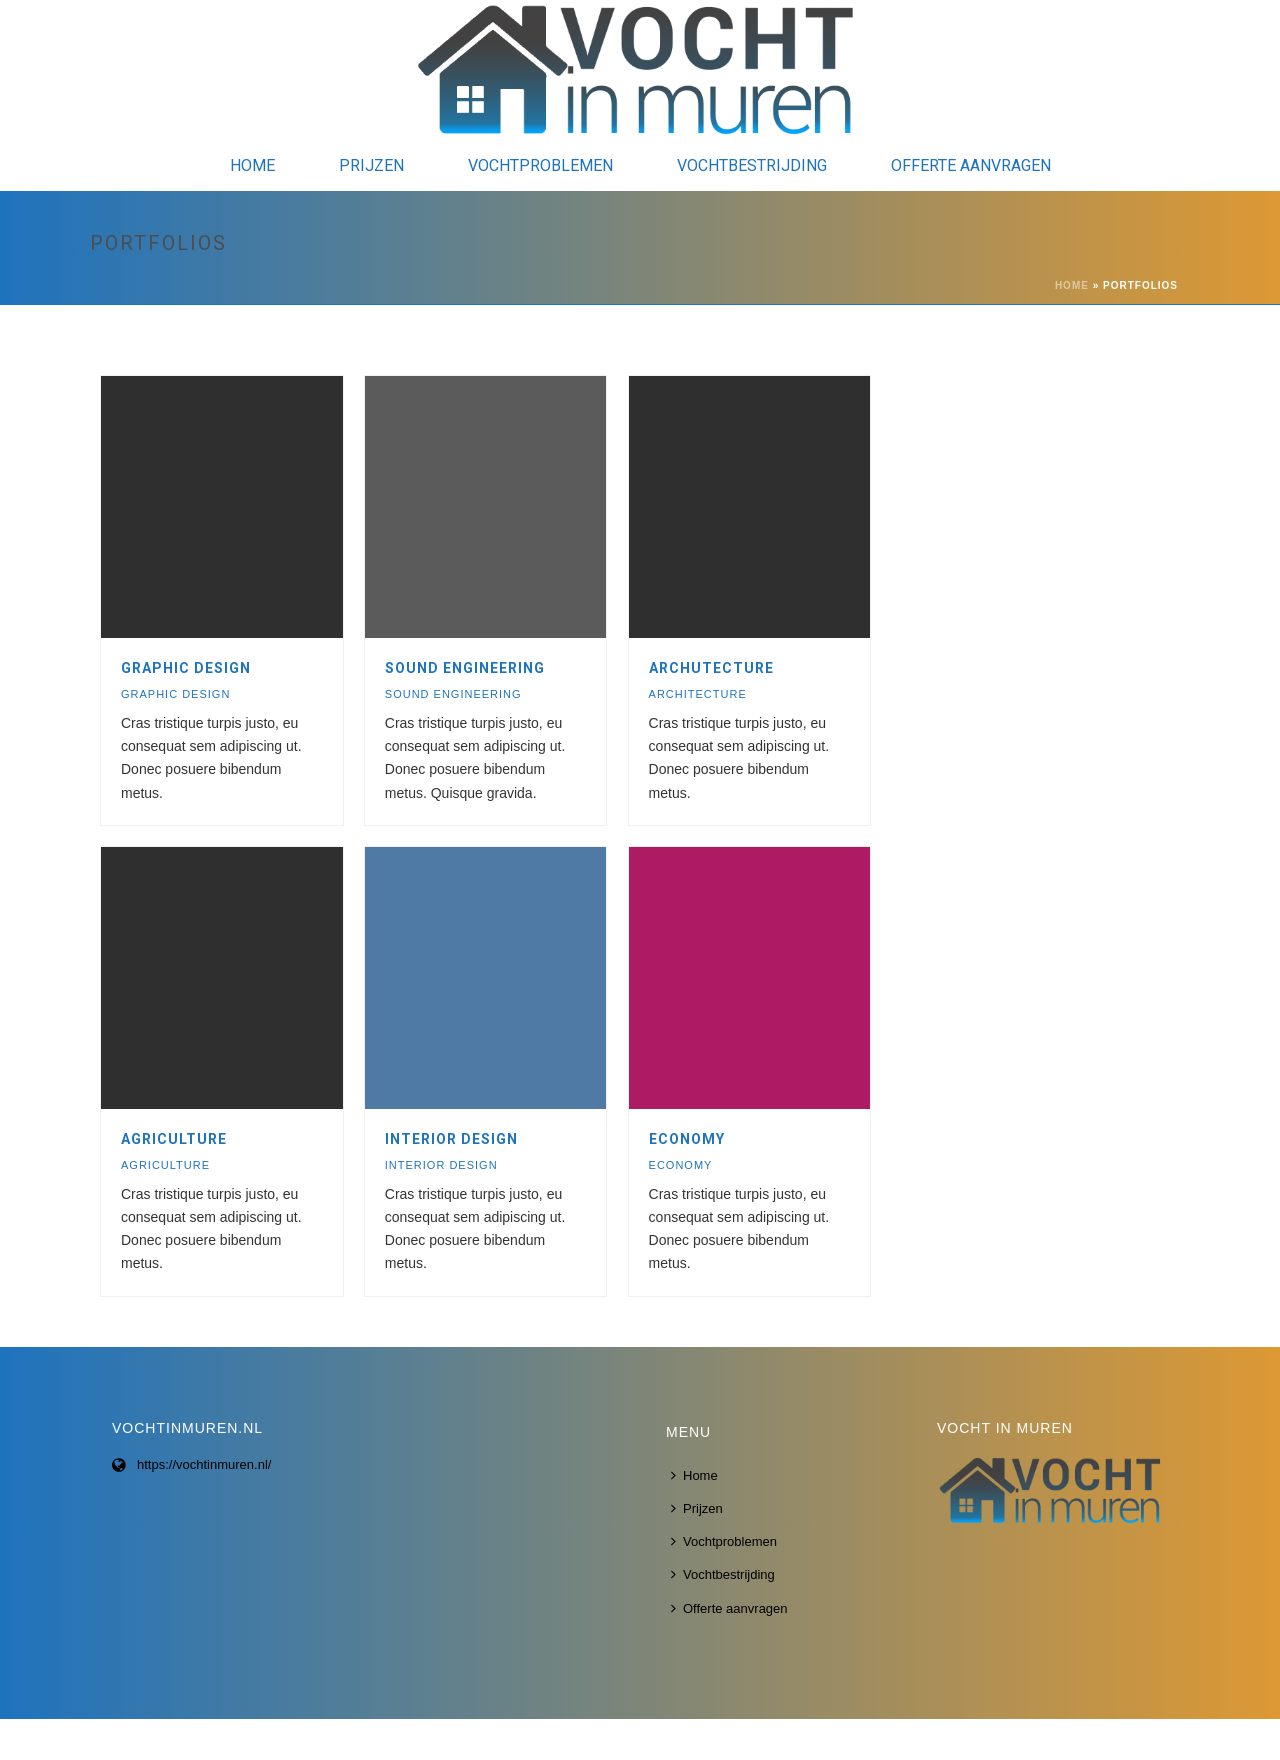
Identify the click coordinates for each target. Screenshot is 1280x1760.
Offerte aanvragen (971, 165)
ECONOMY (687, 1139)
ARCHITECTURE (698, 694)
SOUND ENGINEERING (465, 668)
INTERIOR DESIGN (451, 1139)
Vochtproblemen (540, 165)
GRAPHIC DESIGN (186, 668)
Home (252, 165)
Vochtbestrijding (752, 165)
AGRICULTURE (174, 1139)
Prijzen (371, 165)
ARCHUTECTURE (711, 668)
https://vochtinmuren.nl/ (204, 1464)
